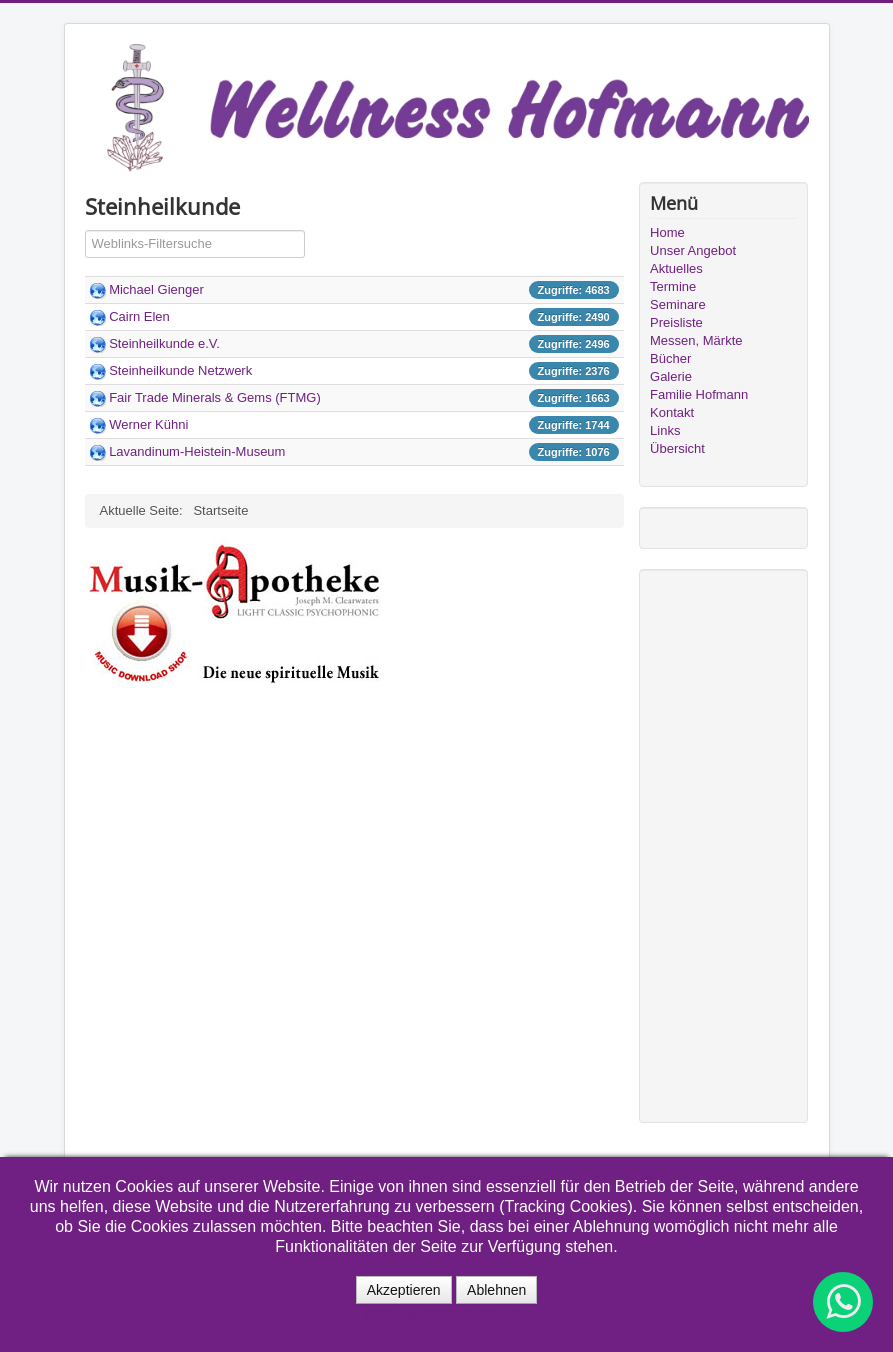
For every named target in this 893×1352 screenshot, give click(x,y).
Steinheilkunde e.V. (164, 343)
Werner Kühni (148, 424)
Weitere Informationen (440, 1314)
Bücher (670, 358)
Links (665, 430)
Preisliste (676, 322)
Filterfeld (85, 230)
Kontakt (672, 412)
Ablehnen (496, 1290)
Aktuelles (676, 268)
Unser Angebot (693, 250)
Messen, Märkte (696, 340)
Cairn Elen (139, 316)
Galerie (671, 376)
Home (667, 232)
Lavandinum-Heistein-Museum (197, 451)
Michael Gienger (156, 289)
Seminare (678, 304)
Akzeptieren (404, 1290)
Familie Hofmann (699, 394)
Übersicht (677, 448)
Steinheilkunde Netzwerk (180, 370)
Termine (673, 286)
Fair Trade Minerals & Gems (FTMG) (215, 397)
